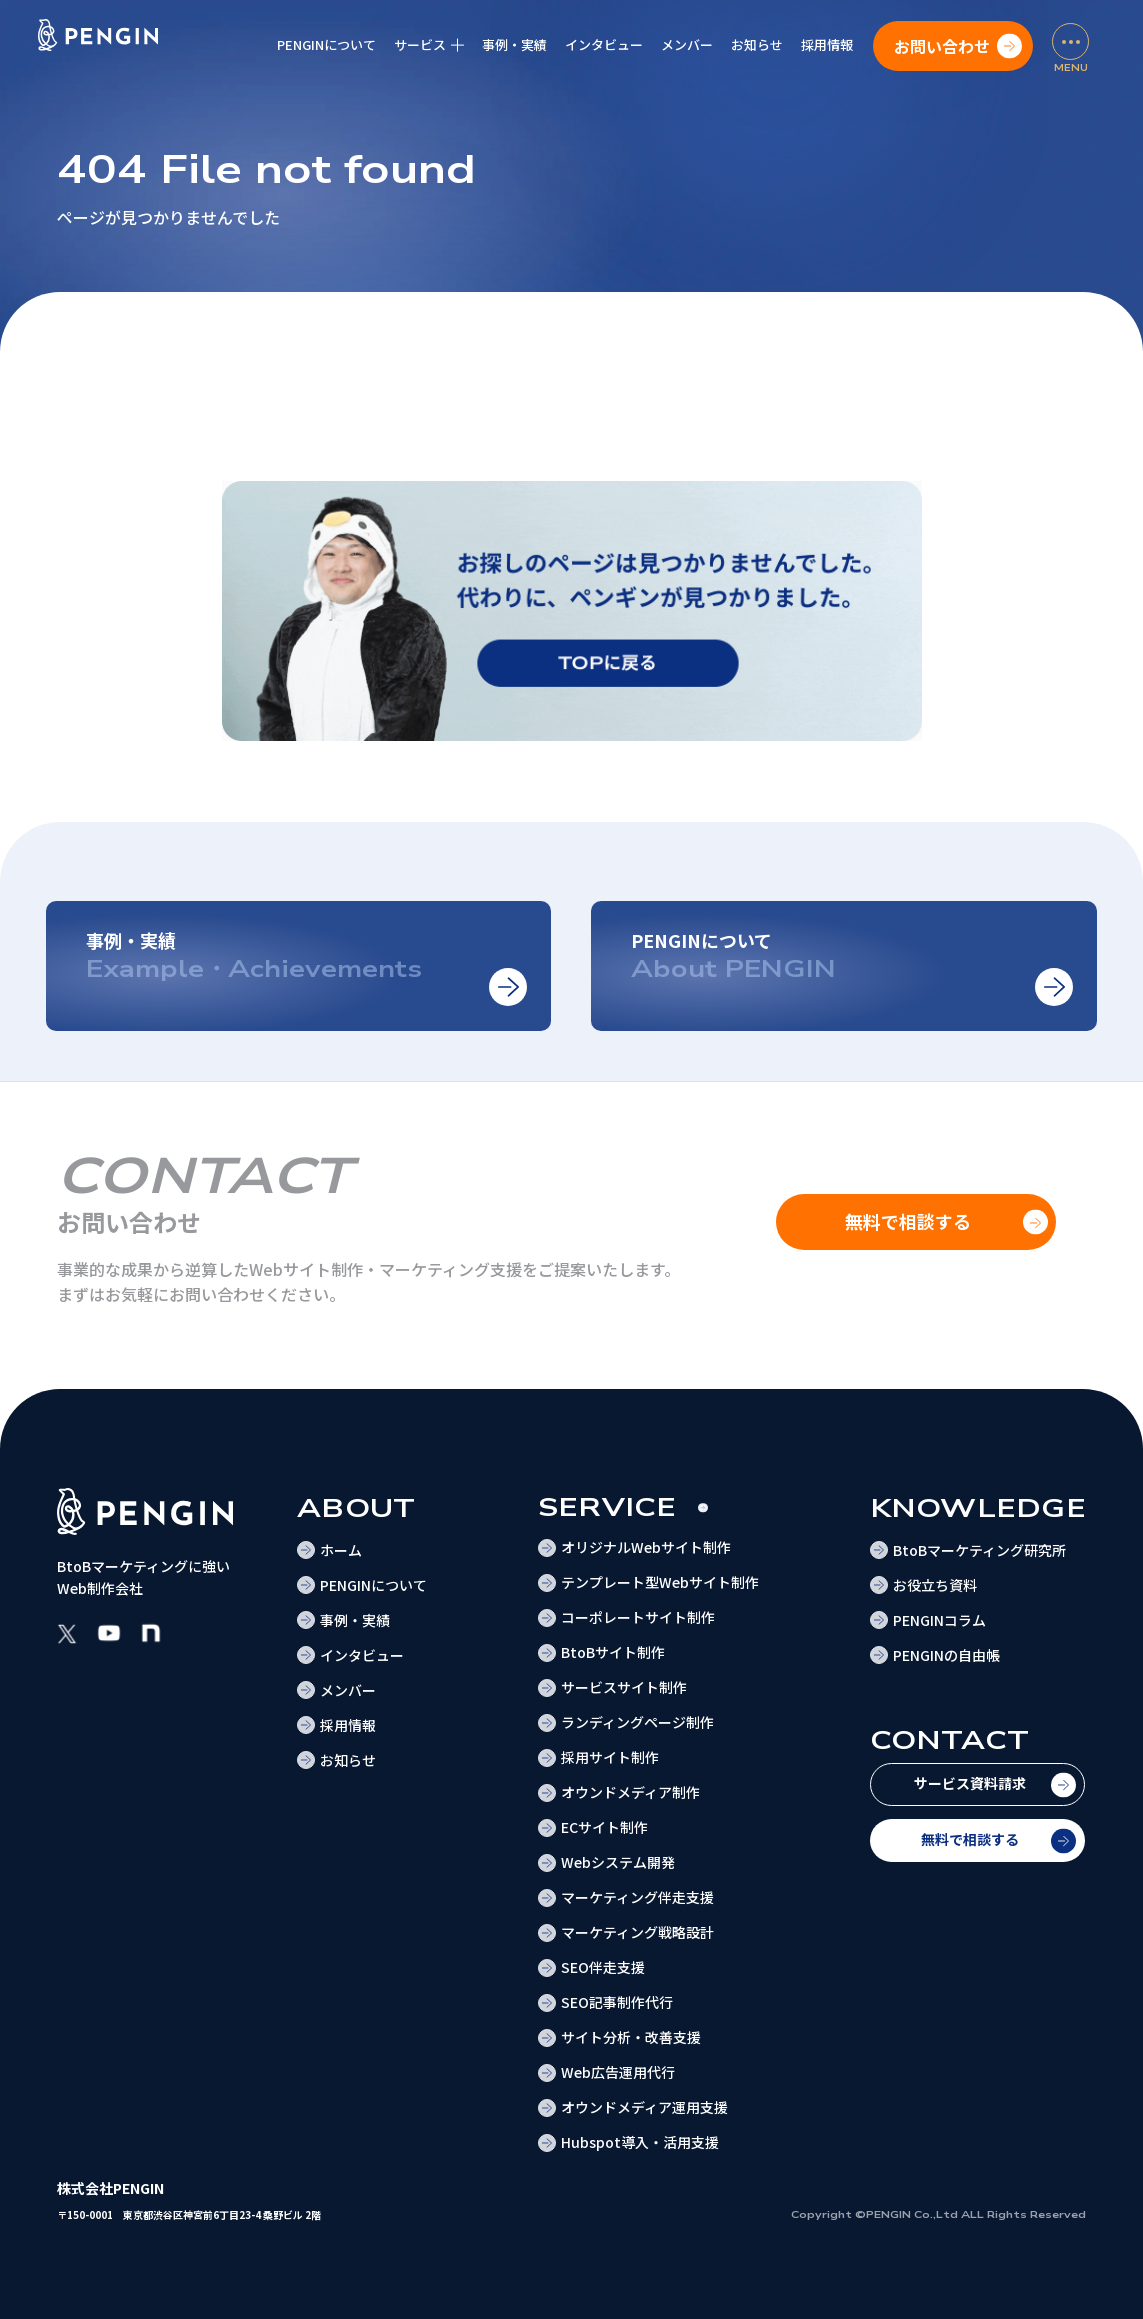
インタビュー (604, 44)
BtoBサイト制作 (613, 1652)
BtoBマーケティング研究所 (979, 1550)
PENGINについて (326, 44)
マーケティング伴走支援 (637, 1897)
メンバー (687, 44)
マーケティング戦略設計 (637, 1932)
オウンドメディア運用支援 (644, 2107)
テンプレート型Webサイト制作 (660, 1582)
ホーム (341, 1550)
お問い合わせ (942, 46)
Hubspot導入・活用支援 (640, 2142)
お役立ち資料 (935, 1585)
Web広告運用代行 (618, 2072)
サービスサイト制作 (624, 1687)
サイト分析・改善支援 (631, 2037)
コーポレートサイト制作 (638, 1617)
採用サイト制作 (610, 1757)
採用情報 (827, 44)
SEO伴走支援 (603, 1967)
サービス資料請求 (970, 1783)
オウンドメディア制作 (630, 1792)
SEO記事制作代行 (617, 2002)
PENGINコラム (939, 1620)
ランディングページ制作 (637, 1722)
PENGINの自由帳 (946, 1655)
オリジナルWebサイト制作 (646, 1547)
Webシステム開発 (618, 1862)
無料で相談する (970, 1839)
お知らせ (757, 44)
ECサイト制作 (604, 1827)
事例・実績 (514, 44)
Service (607, 1507)
